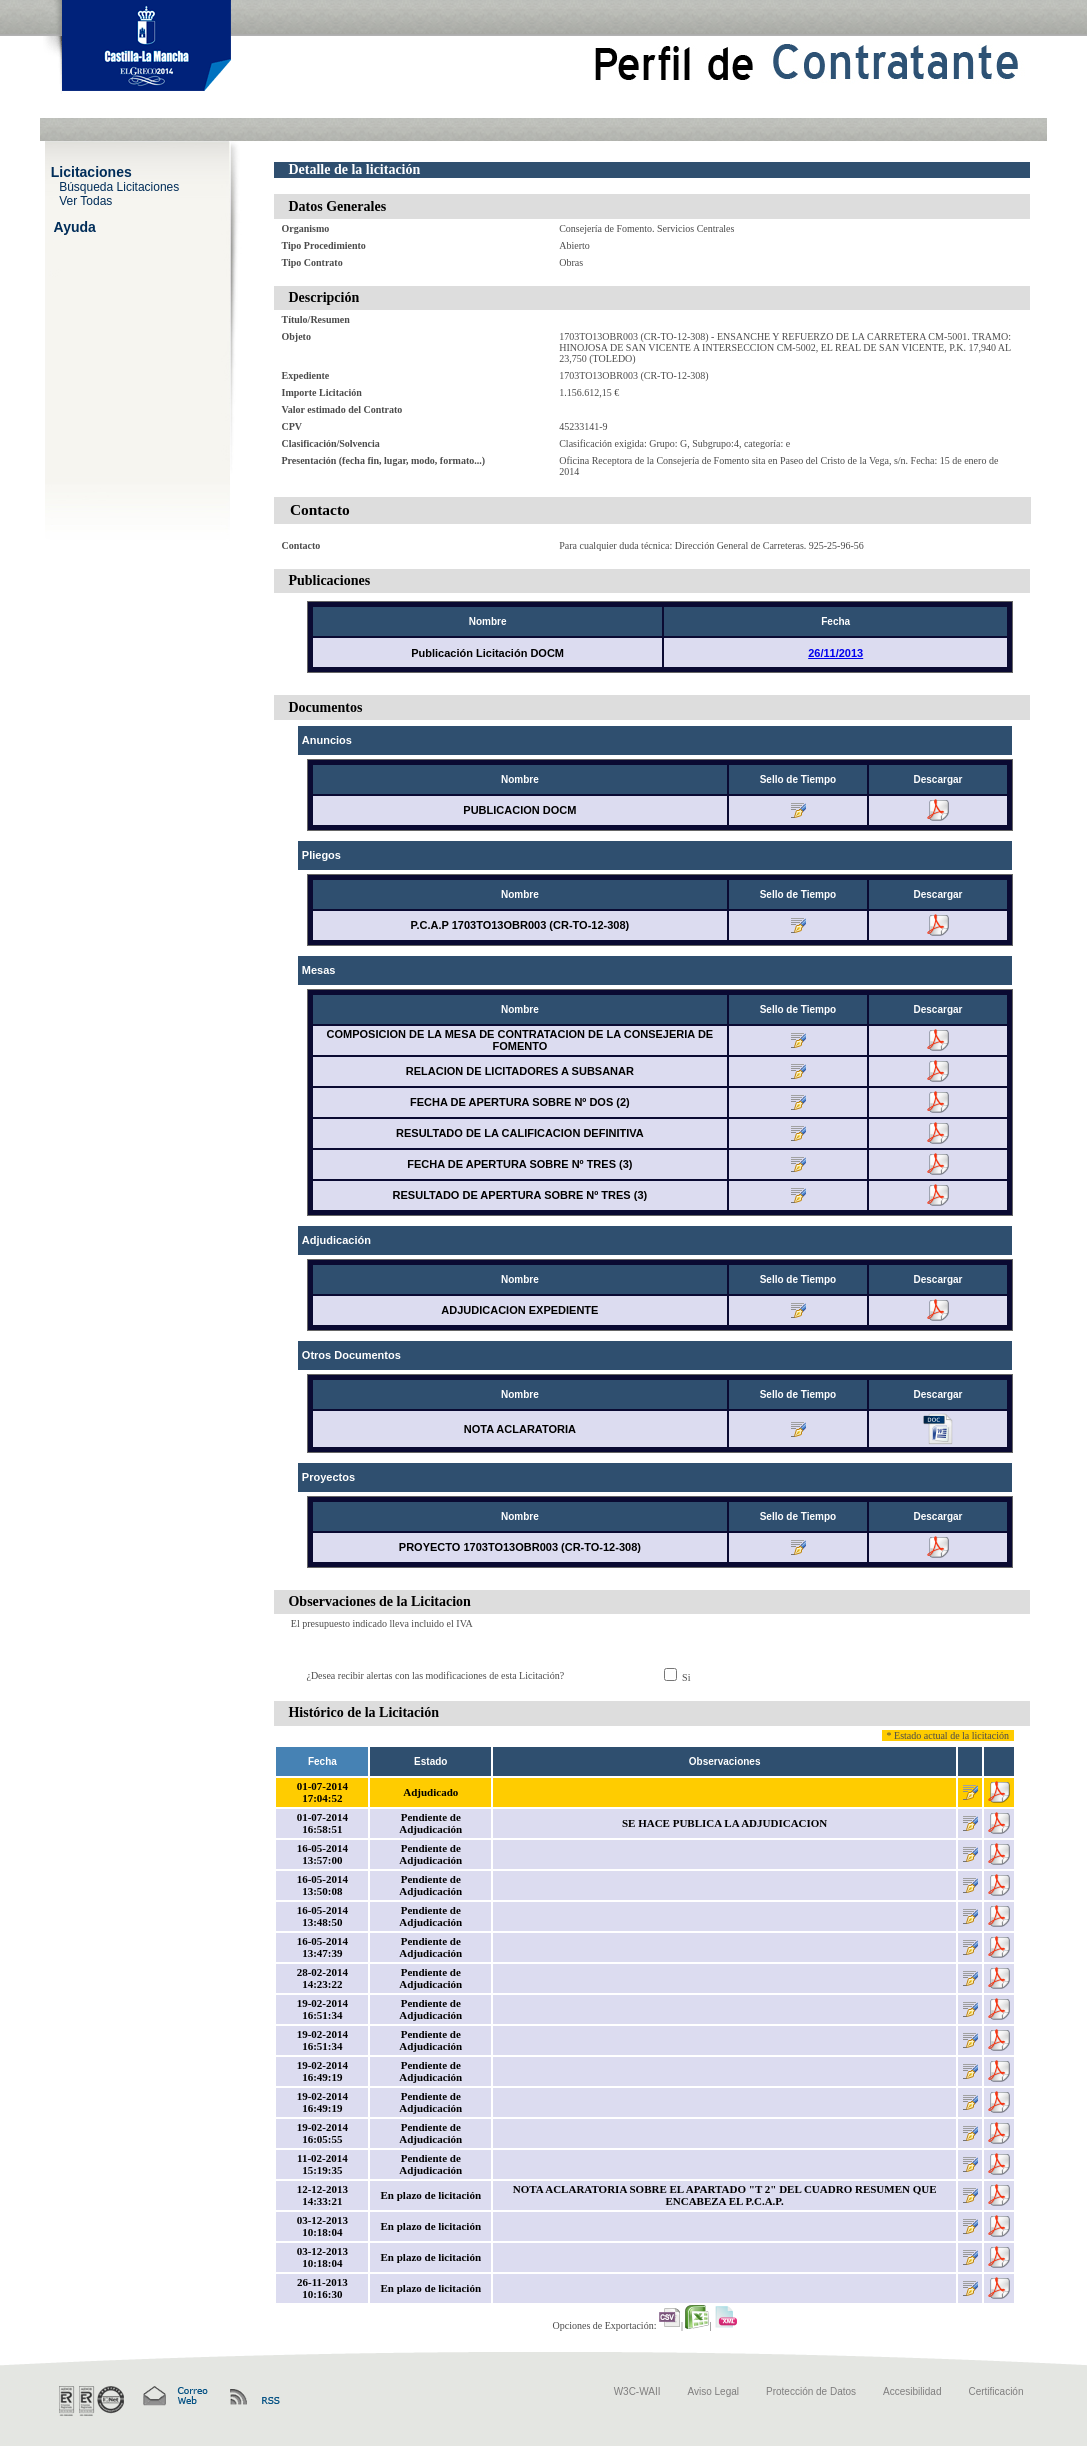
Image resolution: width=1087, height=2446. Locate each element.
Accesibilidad (912, 2391)
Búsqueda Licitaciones (119, 186)
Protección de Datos (811, 2391)
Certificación (995, 2391)
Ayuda (75, 226)
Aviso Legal (714, 2391)
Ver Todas (85, 200)
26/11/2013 (835, 653)
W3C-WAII (637, 2391)
